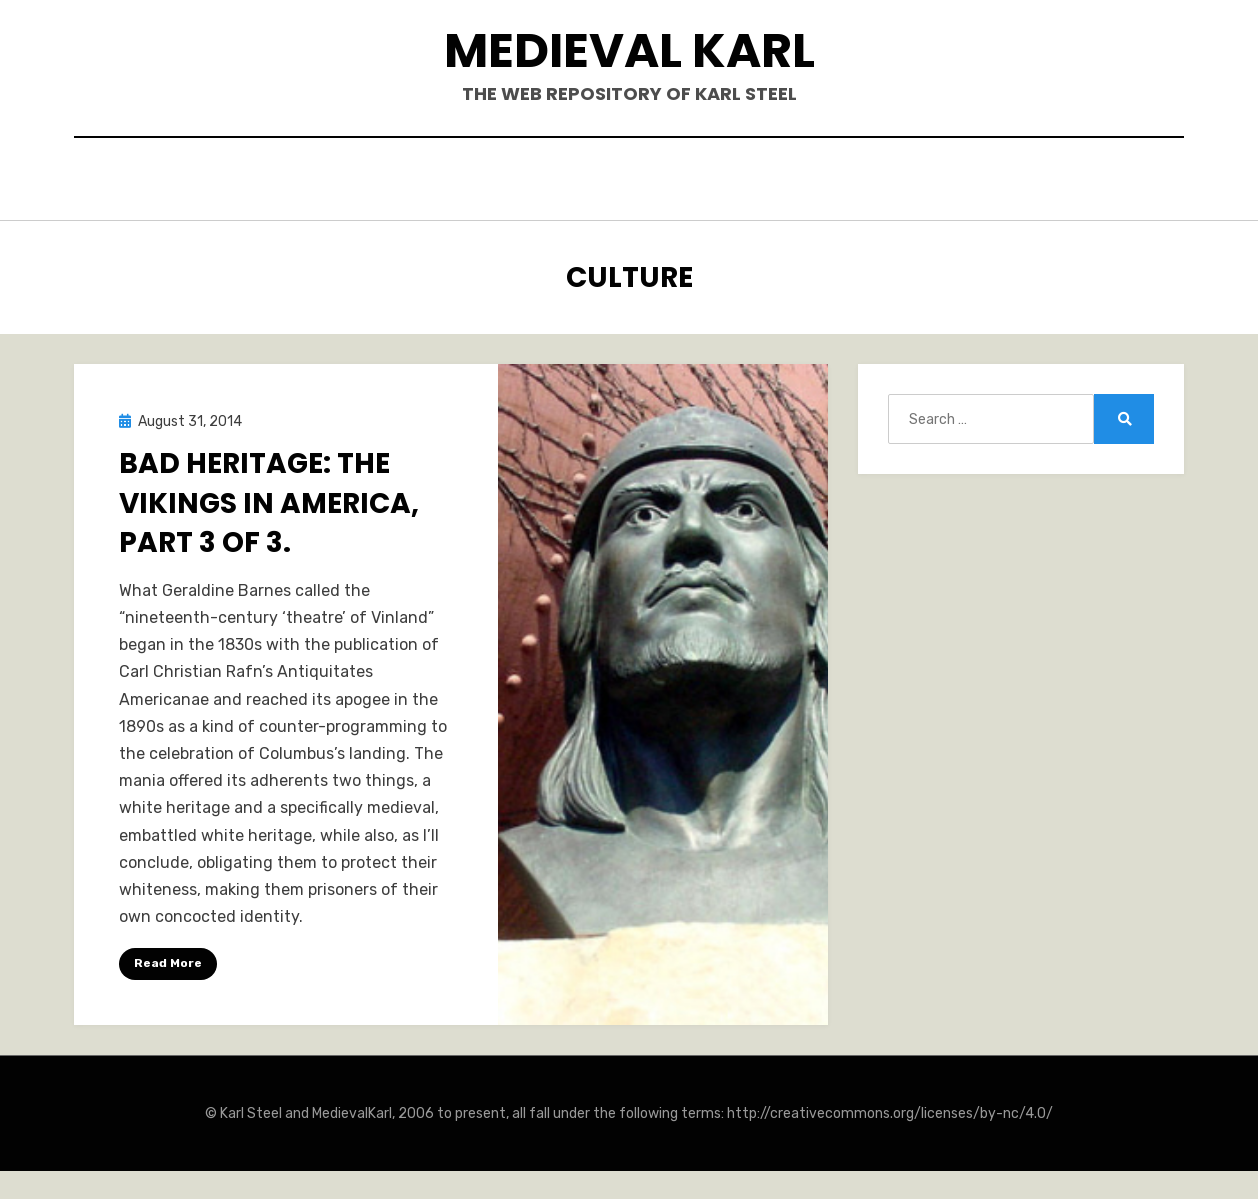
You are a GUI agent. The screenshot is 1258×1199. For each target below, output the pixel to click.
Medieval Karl (629, 50)
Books (474, 181)
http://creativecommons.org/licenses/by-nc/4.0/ (890, 1108)
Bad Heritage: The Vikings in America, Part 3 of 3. (269, 498)
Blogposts (733, 181)
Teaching (856, 181)
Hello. (387, 181)
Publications (594, 181)
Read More (168, 959)
